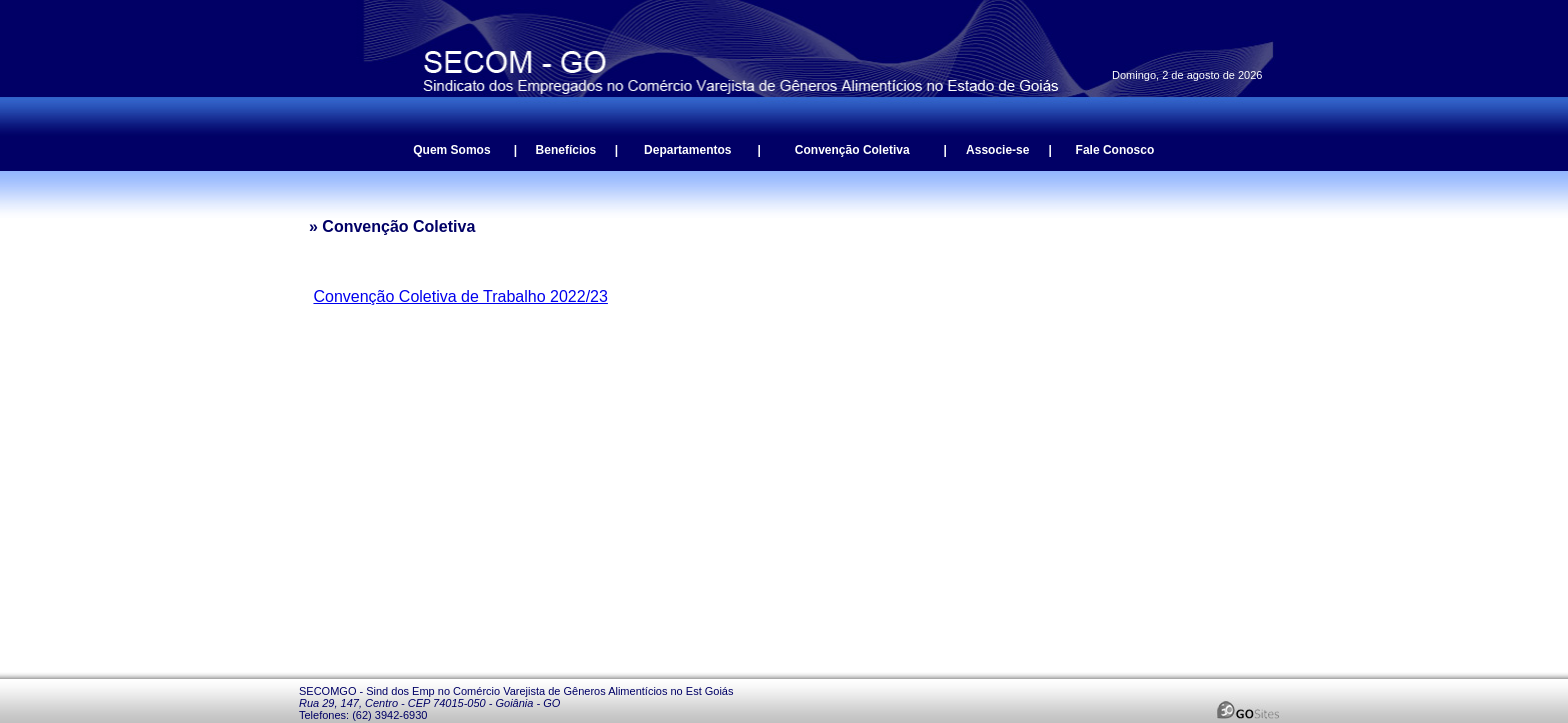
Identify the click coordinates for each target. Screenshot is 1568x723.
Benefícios (566, 150)
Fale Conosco (1115, 150)
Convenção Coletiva (852, 150)
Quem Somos (451, 150)
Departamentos (687, 150)
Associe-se (997, 150)
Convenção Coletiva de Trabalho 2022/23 (460, 296)
